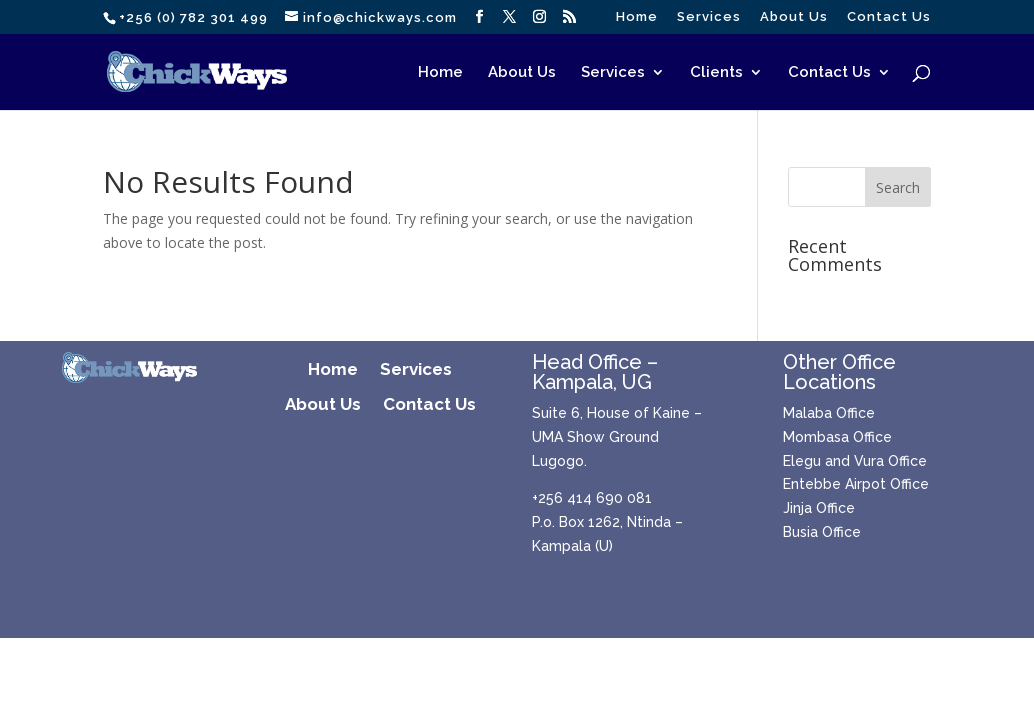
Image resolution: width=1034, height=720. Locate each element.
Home (637, 17)
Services (709, 17)
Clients (716, 73)
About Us (794, 17)
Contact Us (889, 17)
